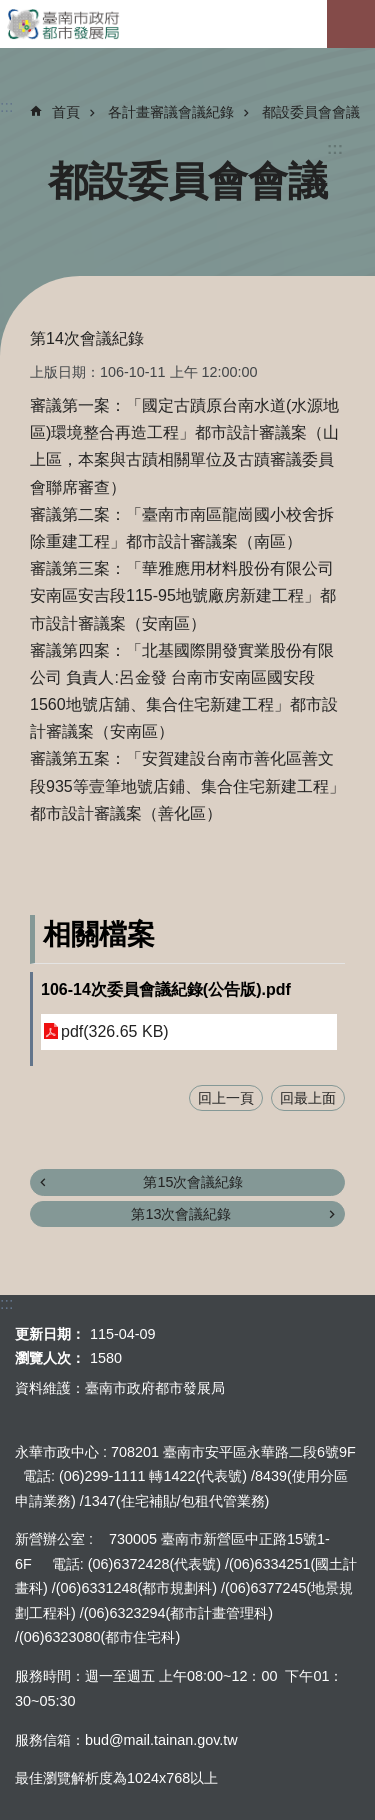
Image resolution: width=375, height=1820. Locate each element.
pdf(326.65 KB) (115, 1031)
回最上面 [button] (308, 1098)
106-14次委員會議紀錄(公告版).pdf (166, 989)
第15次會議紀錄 (193, 1182)
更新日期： (50, 1334)
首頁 (66, 112)
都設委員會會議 (311, 112)
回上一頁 (226, 1098)
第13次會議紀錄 (181, 1214)
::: (335, 148)
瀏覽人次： (50, 1358)
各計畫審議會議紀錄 (171, 112)
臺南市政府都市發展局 (187, 24)
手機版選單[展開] (351, 24)
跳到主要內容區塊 (10, 10)
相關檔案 (99, 934)
